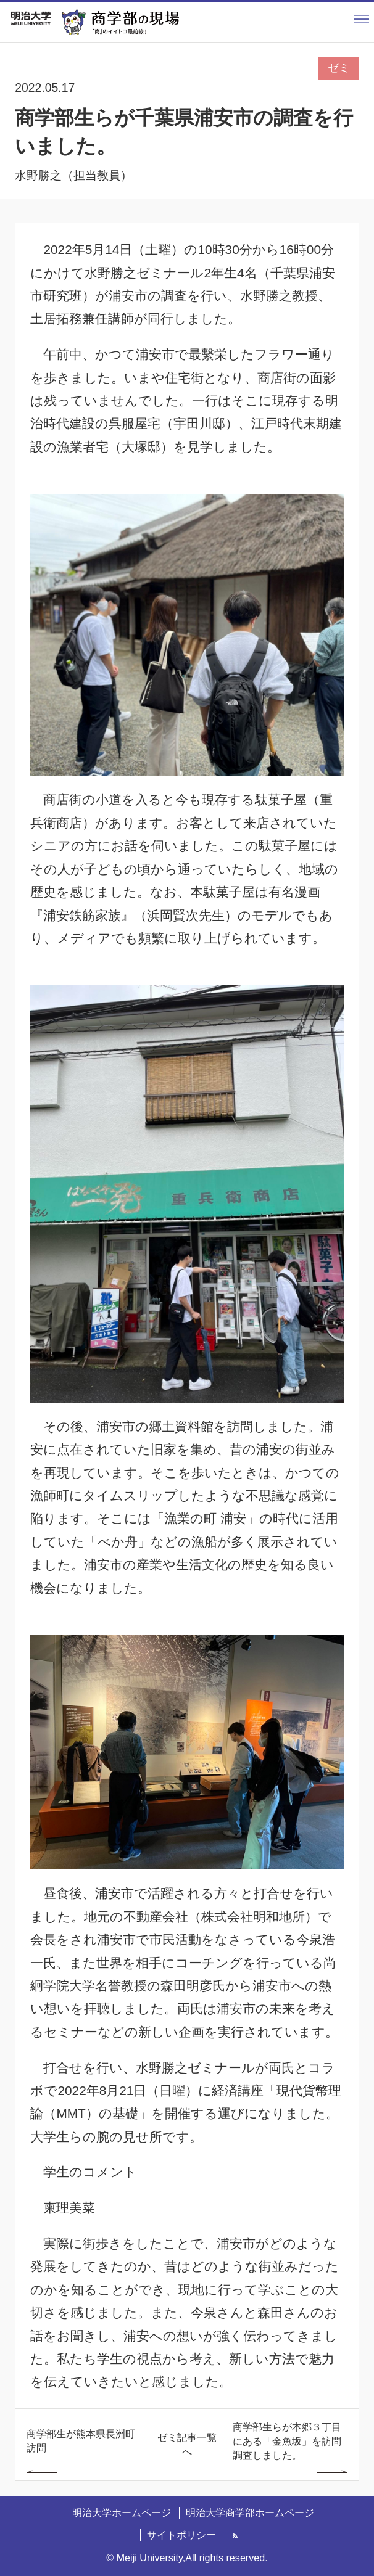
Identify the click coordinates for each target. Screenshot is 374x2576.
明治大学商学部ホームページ (250, 2512)
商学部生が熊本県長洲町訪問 (81, 2440)
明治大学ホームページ (121, 2512)
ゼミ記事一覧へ (187, 2444)
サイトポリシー (181, 2534)
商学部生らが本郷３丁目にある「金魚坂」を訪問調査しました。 (287, 2441)
